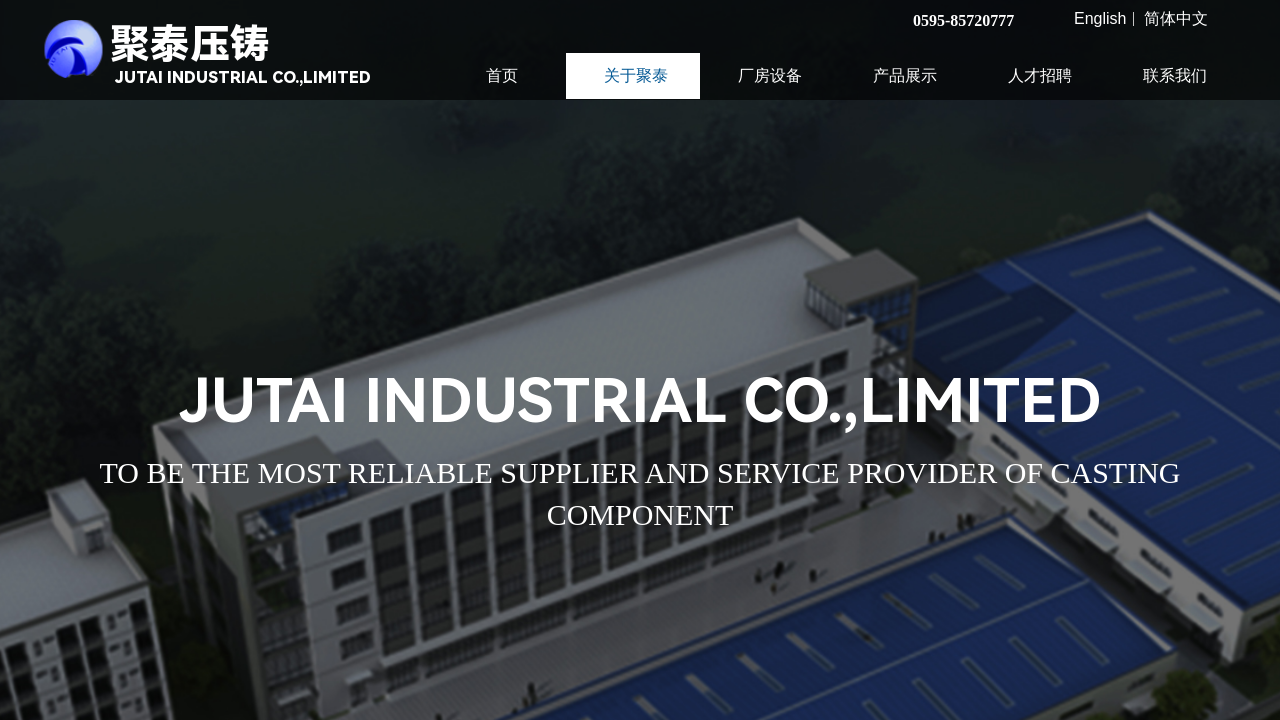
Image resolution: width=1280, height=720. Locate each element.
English (1100, 19)
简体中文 (1176, 19)
